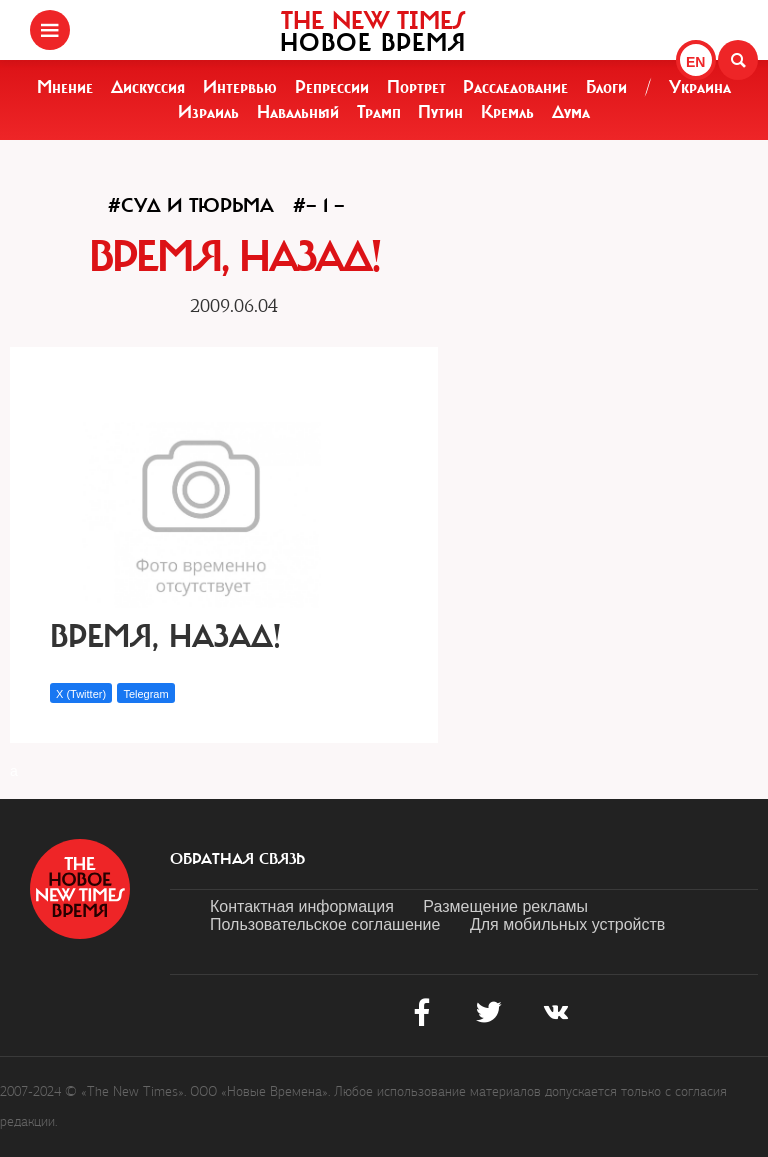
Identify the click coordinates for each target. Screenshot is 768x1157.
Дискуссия (148, 87)
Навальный (298, 112)
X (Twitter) (81, 694)
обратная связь (237, 859)
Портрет (416, 87)
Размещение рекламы (505, 906)
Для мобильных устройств (567, 924)
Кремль (507, 112)
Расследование (515, 87)
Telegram (145, 694)
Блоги (606, 87)
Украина (700, 87)
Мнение (65, 87)
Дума (571, 112)
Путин (440, 112)
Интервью (240, 87)
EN (695, 62)
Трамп (379, 112)
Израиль (208, 112)
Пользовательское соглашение (325, 924)
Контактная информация (302, 906)
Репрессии (332, 87)
